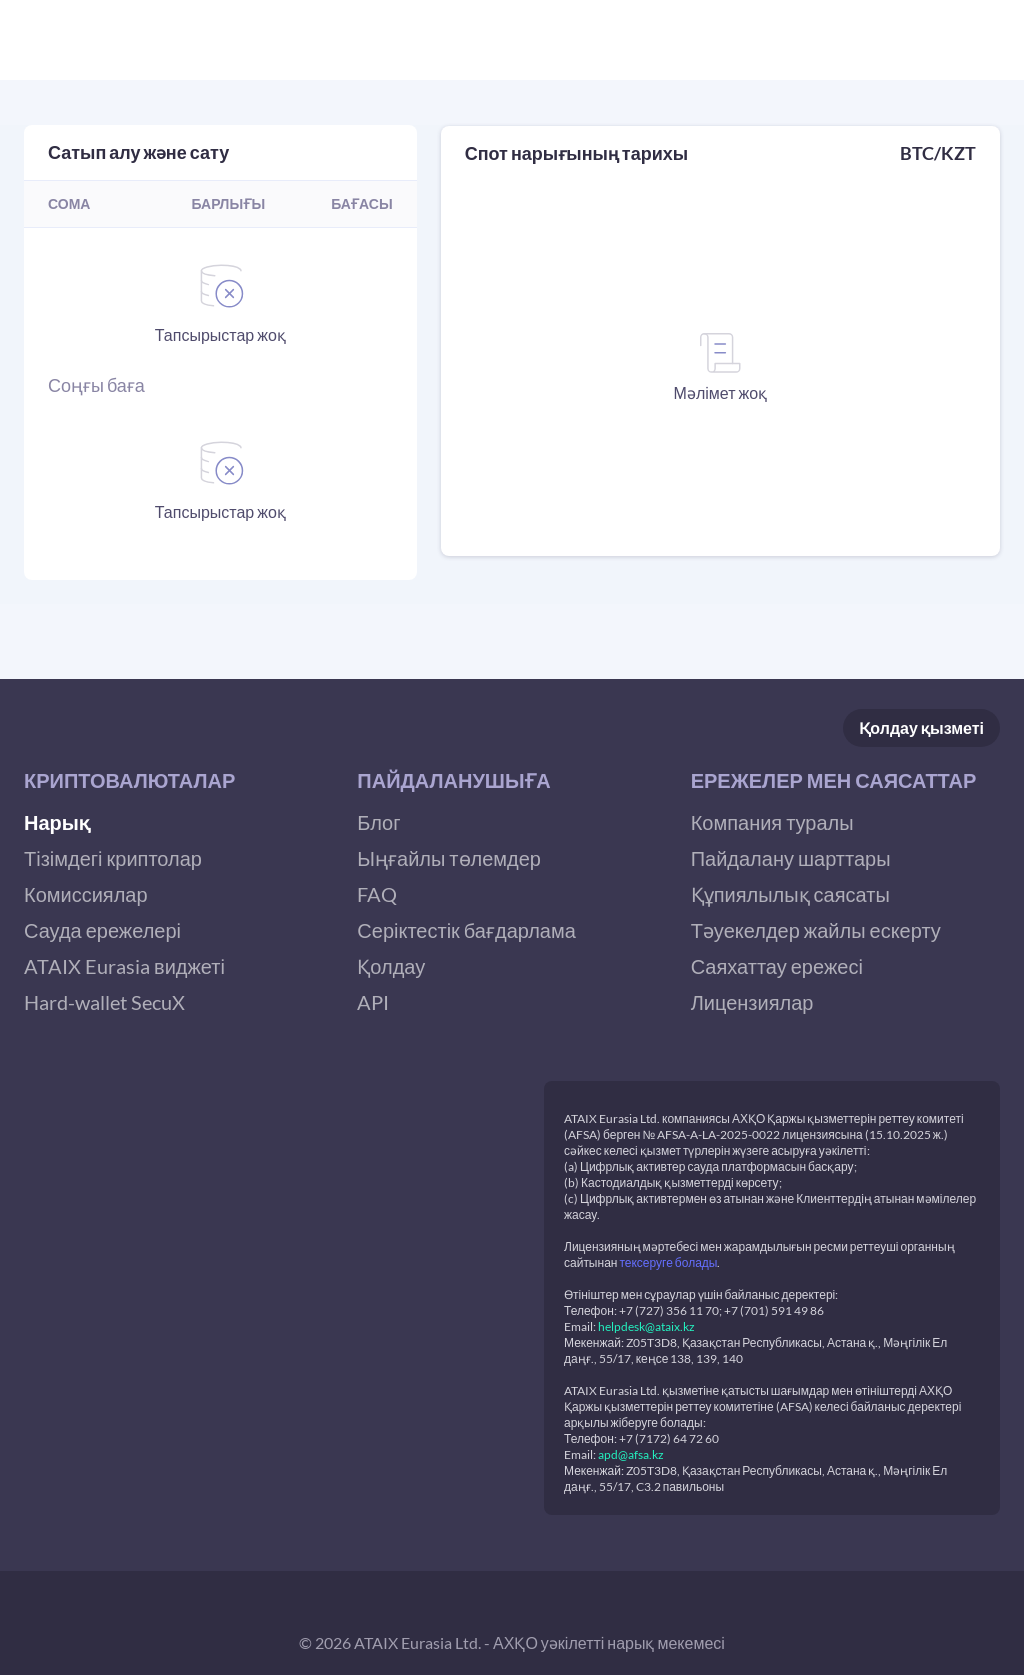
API (373, 1002)
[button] (178, 780)
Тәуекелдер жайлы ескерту (816, 930)
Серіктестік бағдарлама (466, 930)
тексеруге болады (668, 1262)
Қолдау (921, 728)
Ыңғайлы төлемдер (449, 858)
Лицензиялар (752, 1002)
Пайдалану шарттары (791, 858)
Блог (378, 822)
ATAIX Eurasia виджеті (124, 966)
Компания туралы (772, 822)
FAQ (377, 894)
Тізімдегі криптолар (113, 858)
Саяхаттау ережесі (777, 966)
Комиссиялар (86, 894)
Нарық (57, 822)
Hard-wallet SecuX (104, 1002)
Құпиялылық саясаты (790, 894)
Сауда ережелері (102, 930)
